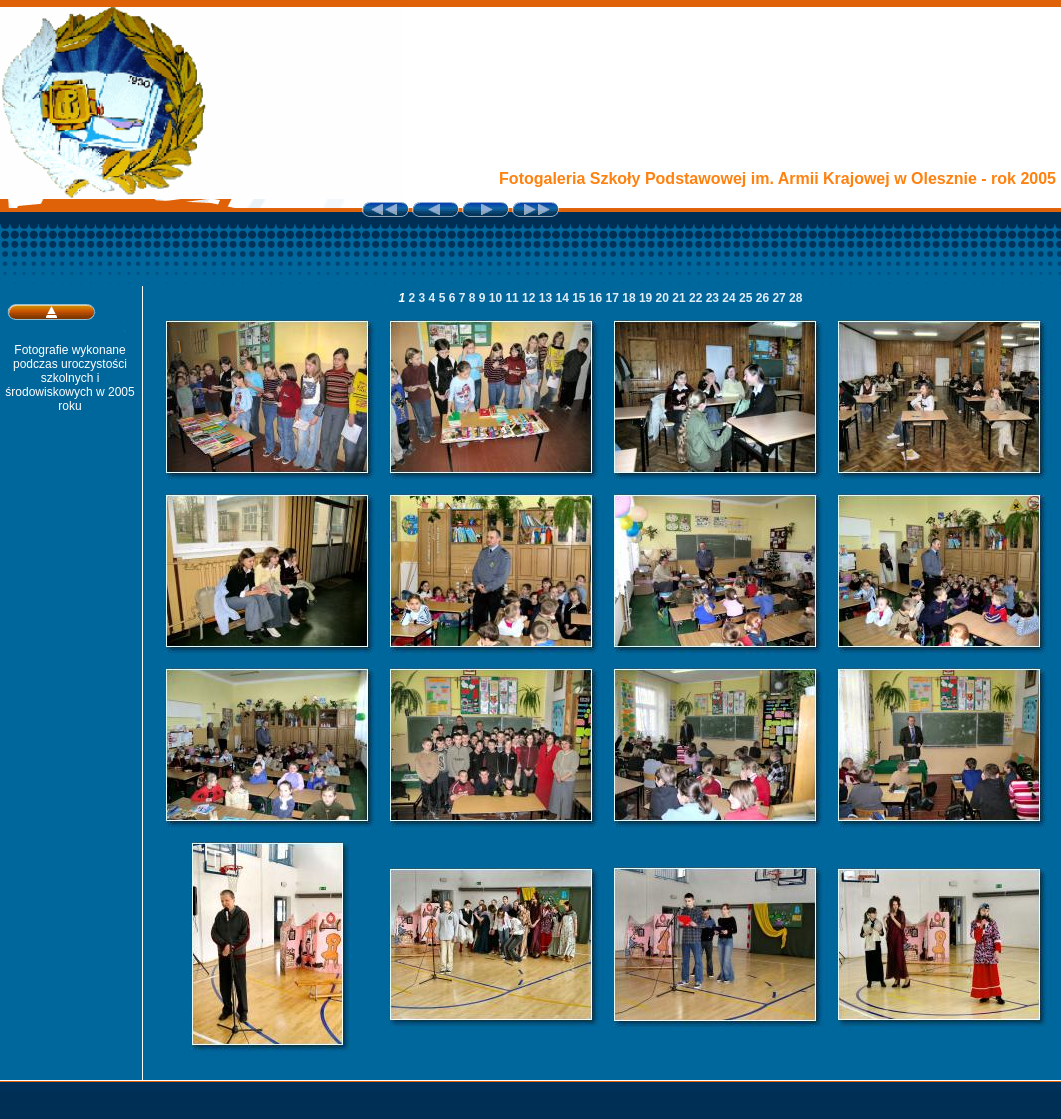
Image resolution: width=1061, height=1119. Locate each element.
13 (547, 298)
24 (730, 298)
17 (614, 298)
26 (764, 298)
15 (580, 298)
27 (780, 298)
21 (680, 298)
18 (630, 298)
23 (714, 298)
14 (563, 298)
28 (795, 298)
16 (597, 298)
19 (647, 298)
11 (513, 298)
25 (747, 298)
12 (530, 298)
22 (697, 298)
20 (664, 298)
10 (497, 298)
